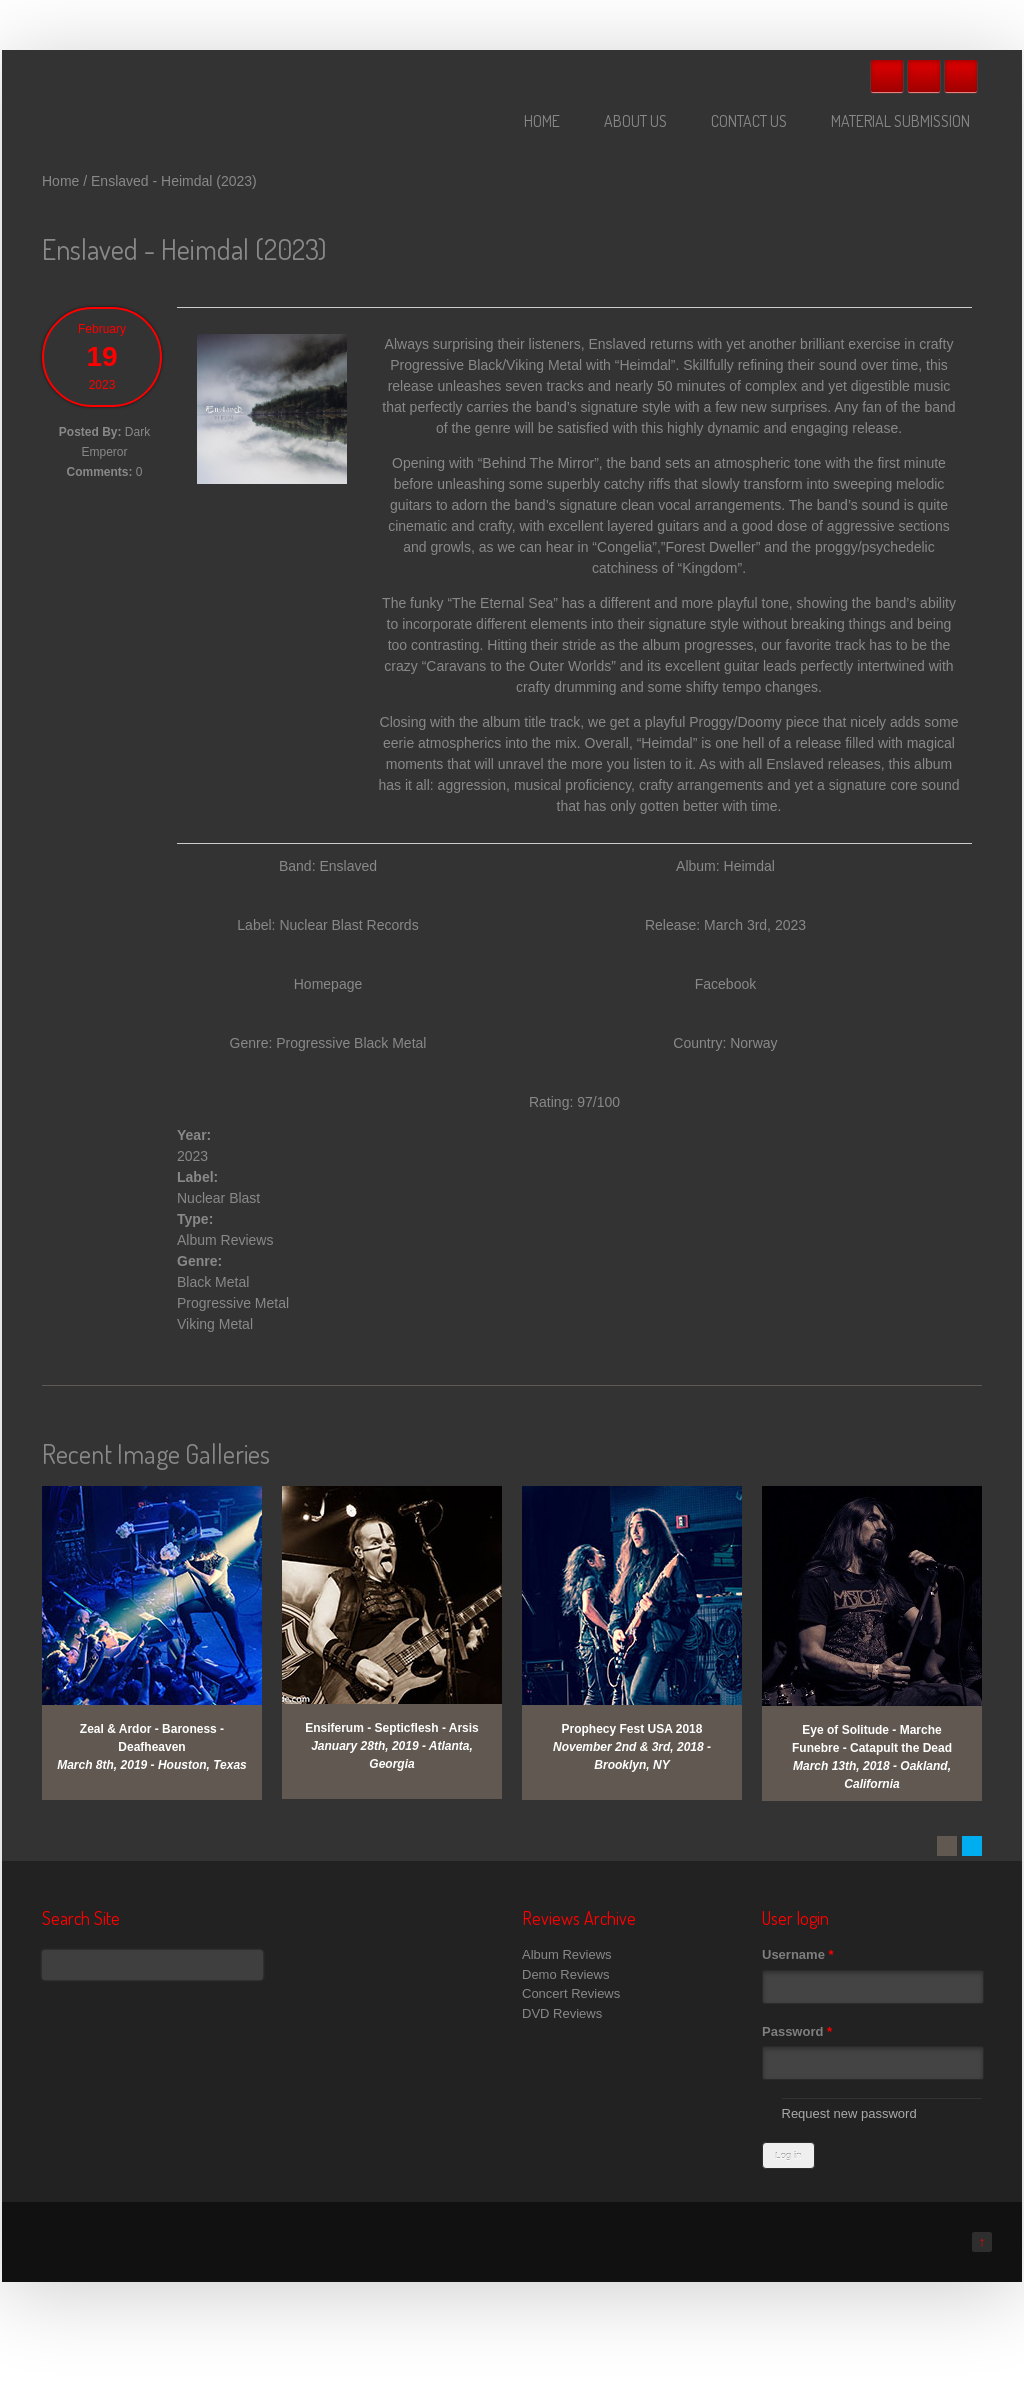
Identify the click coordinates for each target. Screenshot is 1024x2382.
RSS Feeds (961, 76)
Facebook (887, 76)
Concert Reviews (571, 1993)
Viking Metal (215, 1324)
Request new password (849, 2113)
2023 (192, 1156)
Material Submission (900, 121)
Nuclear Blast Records (348, 925)
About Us (635, 121)
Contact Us (749, 121)
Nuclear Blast (218, 1198)
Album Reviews (225, 1240)
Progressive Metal (233, 1303)
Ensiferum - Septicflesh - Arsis (392, 1728)
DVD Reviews (562, 2013)
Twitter (924, 76)
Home (542, 121)
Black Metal (213, 1282)
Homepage (328, 984)
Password (797, 2031)
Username (798, 1954)
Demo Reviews (565, 1974)
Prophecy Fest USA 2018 (632, 1729)
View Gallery (167, 1512)
